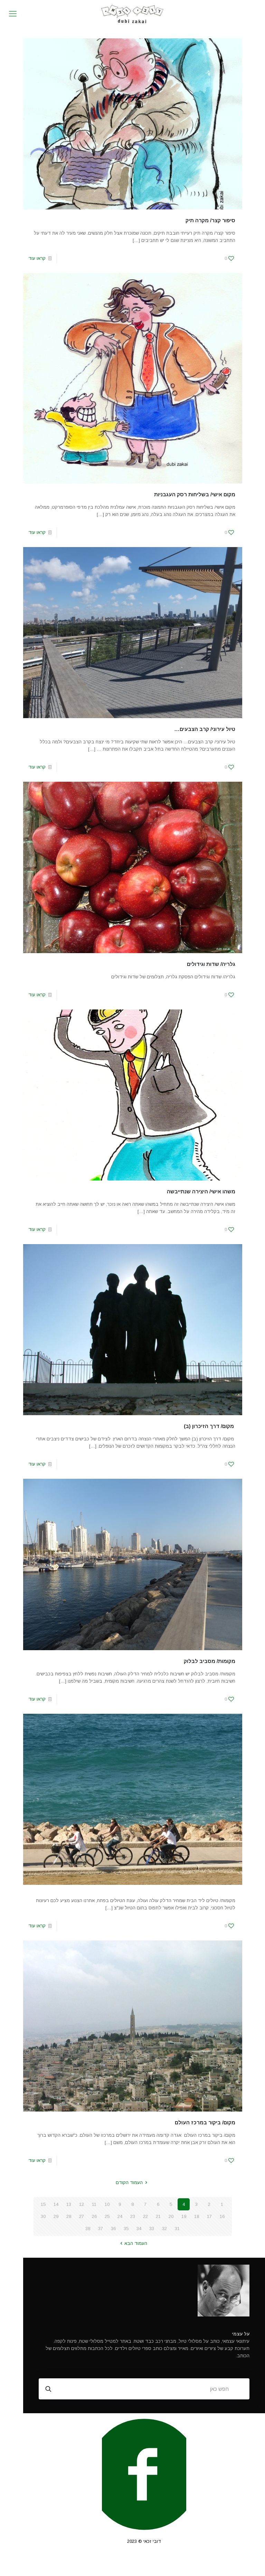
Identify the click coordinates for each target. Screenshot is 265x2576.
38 (87, 2228)
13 (68, 2204)
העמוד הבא (132, 2243)
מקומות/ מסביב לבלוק (209, 1661)
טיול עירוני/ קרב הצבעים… (204, 729)
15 (43, 2204)
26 (94, 2216)
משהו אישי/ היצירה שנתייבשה (201, 1191)
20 (171, 2216)
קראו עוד (37, 258)
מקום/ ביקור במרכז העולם (205, 2122)
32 (164, 2228)
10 (107, 2204)
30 (43, 2216)
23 (132, 2216)
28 (68, 2216)
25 (107, 2216)
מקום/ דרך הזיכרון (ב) (209, 1426)
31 (177, 2228)
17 (209, 2216)
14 (56, 2204)
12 (81, 2204)
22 (145, 2216)
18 (196, 2216)
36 (113, 2228)
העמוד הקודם (132, 2182)
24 (119, 2216)
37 (100, 2228)
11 (94, 2204)
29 (56, 2216)
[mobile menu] (13, 14)
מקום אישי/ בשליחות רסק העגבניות (194, 494)
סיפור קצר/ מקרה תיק (210, 220)
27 (81, 2216)
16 (222, 2216)
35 (126, 2228)
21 (158, 2216)
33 (151, 2228)
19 (183, 2216)
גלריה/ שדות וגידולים (211, 964)
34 (138, 2228)
